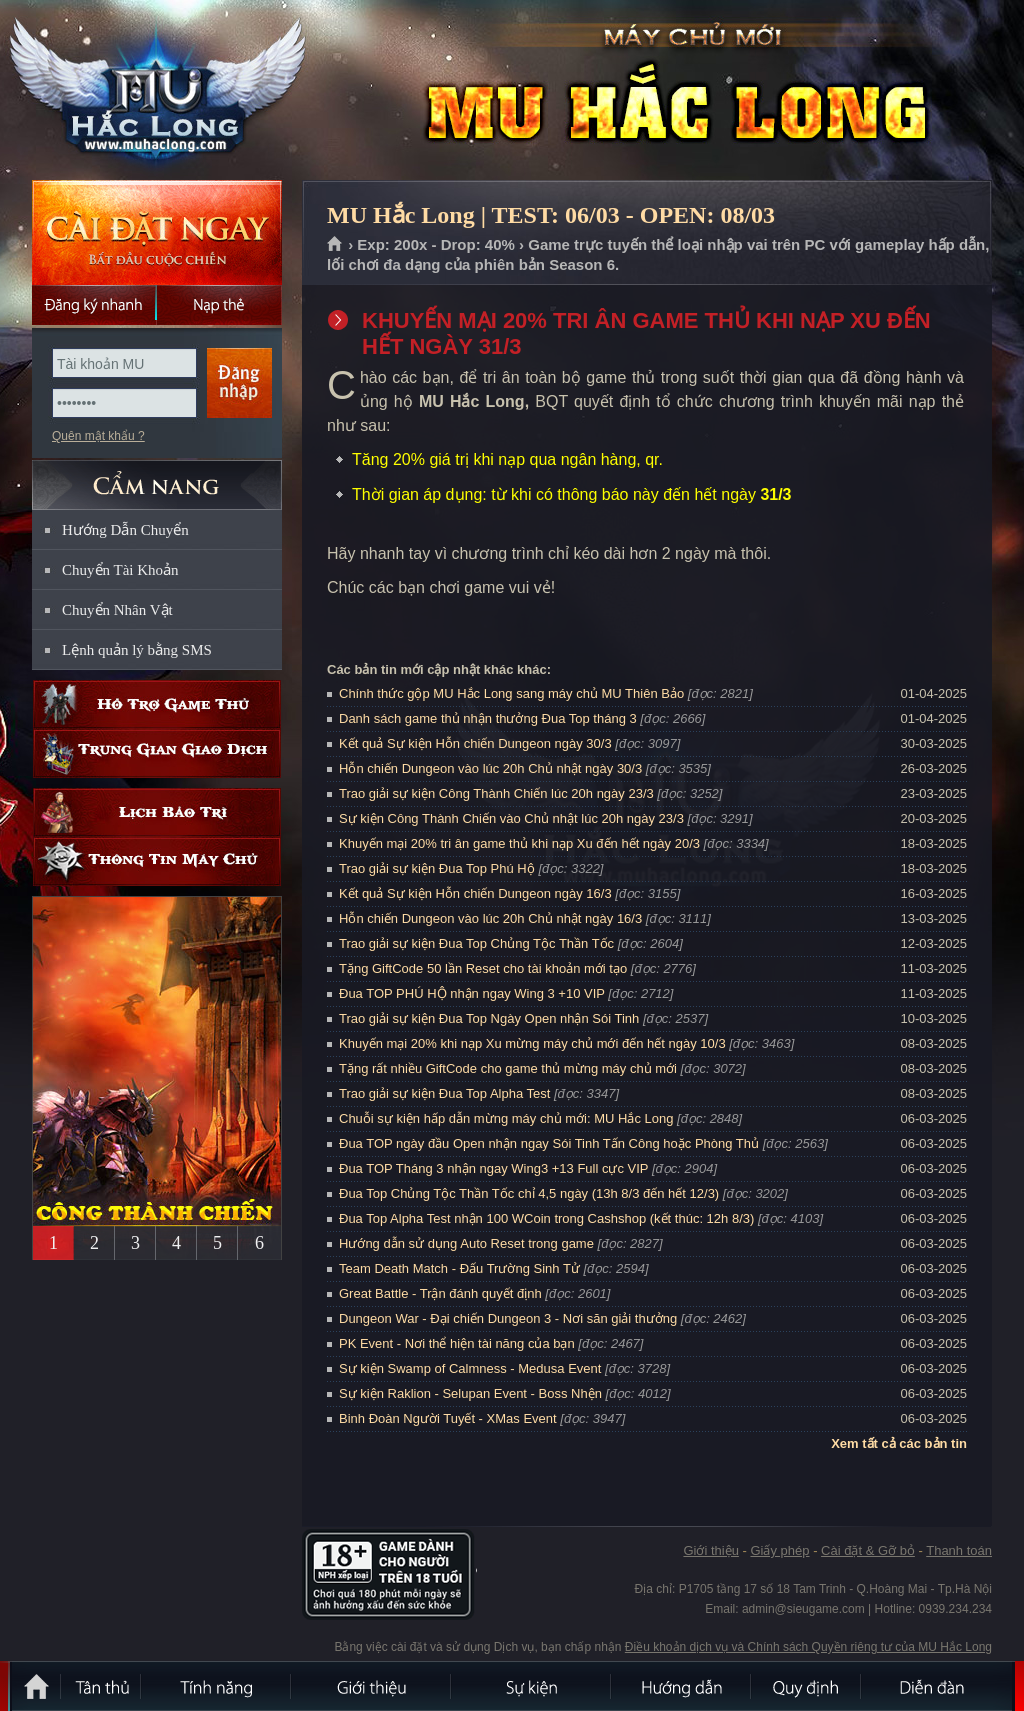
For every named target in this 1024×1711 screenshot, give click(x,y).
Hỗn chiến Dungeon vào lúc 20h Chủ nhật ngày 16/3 (490, 918)
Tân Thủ (102, 1686)
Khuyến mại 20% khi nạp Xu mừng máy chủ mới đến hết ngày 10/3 (532, 1043)
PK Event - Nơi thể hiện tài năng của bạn (457, 1343)
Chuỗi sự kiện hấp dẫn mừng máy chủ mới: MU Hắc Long (506, 1118)
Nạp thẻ (219, 305)
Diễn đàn (937, 1686)
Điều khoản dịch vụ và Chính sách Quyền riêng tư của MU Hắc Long (808, 1647)
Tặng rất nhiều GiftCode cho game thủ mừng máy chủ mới (508, 1068)
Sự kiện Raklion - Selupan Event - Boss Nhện (470, 1393)
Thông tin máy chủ (157, 861)
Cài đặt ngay (157, 232)
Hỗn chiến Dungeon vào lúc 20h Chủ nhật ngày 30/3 (490, 768)
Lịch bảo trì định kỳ (157, 812)
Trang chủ (335, 245)
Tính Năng (217, 1686)
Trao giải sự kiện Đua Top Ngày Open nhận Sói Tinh (489, 1018)
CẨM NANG (157, 476)
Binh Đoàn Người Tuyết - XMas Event (448, 1418)
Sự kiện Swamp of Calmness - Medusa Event (470, 1368)
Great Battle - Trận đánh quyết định (440, 1293)
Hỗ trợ (157, 704)
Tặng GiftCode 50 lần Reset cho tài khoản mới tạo (483, 968)
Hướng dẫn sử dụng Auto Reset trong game (466, 1243)
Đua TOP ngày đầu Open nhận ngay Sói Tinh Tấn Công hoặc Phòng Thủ (549, 1143)
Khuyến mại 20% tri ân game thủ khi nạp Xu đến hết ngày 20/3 (519, 843)
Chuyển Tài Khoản (120, 570)
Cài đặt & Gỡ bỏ (868, 1550)
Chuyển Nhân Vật (117, 610)
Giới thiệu (710, 1550)
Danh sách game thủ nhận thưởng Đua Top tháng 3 (488, 718)
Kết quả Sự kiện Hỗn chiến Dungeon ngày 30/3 (475, 743)
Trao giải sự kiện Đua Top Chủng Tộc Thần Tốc (476, 943)
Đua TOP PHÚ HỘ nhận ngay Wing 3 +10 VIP (472, 993)
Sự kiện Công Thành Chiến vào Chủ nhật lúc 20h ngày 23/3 (511, 818)
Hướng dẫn (682, 1686)
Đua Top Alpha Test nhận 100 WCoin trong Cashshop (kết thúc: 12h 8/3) (546, 1218)
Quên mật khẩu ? (98, 436)
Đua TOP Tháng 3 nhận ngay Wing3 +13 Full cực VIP (493, 1168)
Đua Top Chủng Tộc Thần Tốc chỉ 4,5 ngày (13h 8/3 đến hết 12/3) (529, 1193)
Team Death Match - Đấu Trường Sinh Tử (459, 1268)
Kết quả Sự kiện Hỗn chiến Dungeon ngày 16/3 (475, 893)
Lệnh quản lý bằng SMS (137, 650)
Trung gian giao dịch (157, 753)
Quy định (807, 1686)
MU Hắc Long (156, 91)
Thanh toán (959, 1550)
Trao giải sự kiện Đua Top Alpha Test (444, 1093)
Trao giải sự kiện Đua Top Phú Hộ (437, 868)
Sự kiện (532, 1686)
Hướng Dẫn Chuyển (125, 530)
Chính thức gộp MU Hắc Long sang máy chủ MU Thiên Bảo (511, 693)
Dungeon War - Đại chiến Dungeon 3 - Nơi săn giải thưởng (508, 1318)
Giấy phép (779, 1550)
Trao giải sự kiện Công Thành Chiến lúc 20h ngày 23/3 (496, 793)
